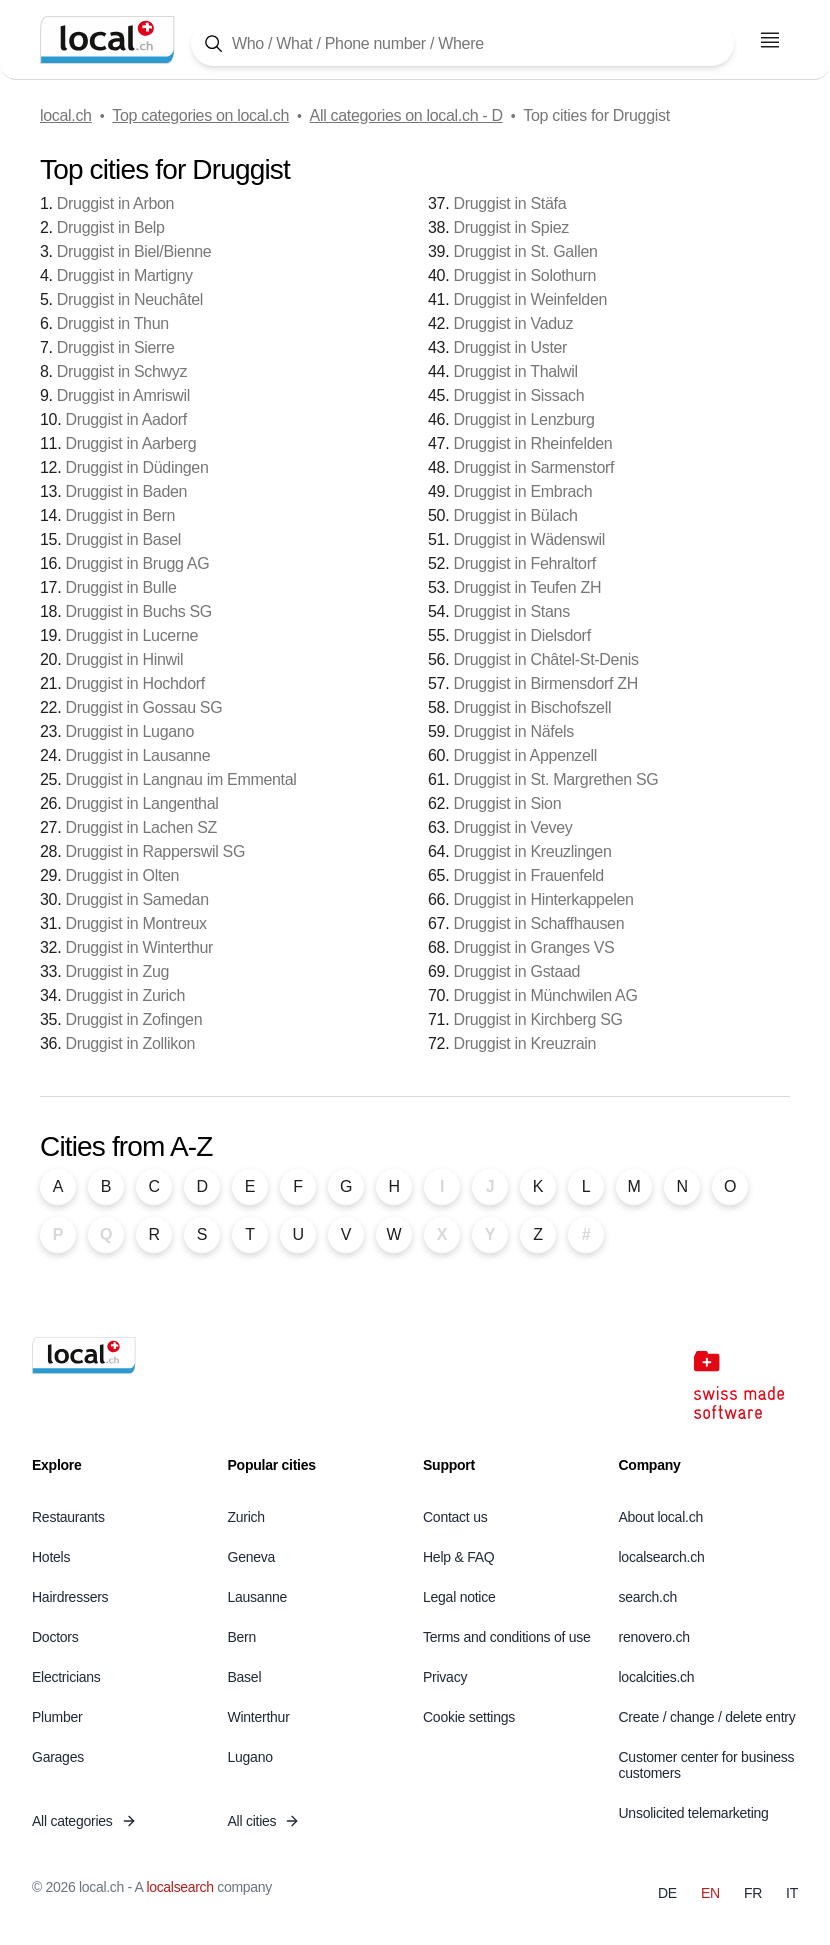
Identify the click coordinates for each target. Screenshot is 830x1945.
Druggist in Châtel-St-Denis (545, 659)
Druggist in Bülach (515, 515)
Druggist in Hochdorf (134, 683)
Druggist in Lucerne (131, 635)
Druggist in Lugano (129, 731)
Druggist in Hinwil (124, 659)
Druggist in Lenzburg (523, 419)
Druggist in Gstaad (516, 971)
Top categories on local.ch (200, 115)
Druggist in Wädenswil (529, 539)
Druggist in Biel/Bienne (134, 251)
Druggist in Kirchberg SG (537, 1019)
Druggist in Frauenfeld (528, 875)
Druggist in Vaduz (513, 323)
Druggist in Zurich (125, 995)
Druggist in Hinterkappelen (543, 899)
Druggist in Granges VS (533, 947)
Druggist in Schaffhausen (538, 923)
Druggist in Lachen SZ (141, 827)
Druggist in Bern (120, 515)
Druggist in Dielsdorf (521, 635)
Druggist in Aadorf (125, 419)
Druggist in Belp (111, 227)
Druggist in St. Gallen (525, 251)
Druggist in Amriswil (123, 395)
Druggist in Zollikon (130, 1043)
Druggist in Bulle (120, 587)
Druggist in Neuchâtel (130, 299)
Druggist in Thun (113, 323)
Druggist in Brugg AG (137, 563)
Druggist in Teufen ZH (527, 587)
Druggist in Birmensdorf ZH (545, 683)
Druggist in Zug (117, 971)
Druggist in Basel (123, 539)
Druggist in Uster (510, 347)
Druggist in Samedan (136, 899)
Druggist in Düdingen (136, 467)
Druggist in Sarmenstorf (533, 467)
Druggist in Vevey (512, 827)
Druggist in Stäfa (509, 203)
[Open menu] (770, 40)
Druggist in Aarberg (130, 443)
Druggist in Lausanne (137, 755)
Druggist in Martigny (125, 275)
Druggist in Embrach (522, 491)
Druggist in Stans (511, 611)
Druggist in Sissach (518, 395)
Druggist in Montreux (135, 923)
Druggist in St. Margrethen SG (555, 779)
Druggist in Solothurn (524, 275)
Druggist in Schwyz (122, 371)
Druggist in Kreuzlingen (532, 851)
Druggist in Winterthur (139, 947)
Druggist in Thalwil (515, 371)
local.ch (66, 115)
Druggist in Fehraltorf (524, 563)
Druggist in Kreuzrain (524, 1043)
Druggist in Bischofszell (532, 707)
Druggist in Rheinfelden (532, 443)
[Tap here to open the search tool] (462, 43)
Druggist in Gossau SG (143, 707)
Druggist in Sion (507, 803)
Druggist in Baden (126, 491)
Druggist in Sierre (116, 347)
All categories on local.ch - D (406, 115)
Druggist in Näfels (513, 731)
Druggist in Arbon (115, 203)
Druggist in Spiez (511, 227)
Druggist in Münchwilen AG (545, 995)
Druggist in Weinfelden (530, 299)
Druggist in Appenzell (525, 755)
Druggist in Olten (122, 875)
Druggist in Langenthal (141, 803)
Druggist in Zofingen (133, 1019)
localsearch (179, 1887)
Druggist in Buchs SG (138, 611)
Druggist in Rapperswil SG (155, 851)
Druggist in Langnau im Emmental (180, 779)
